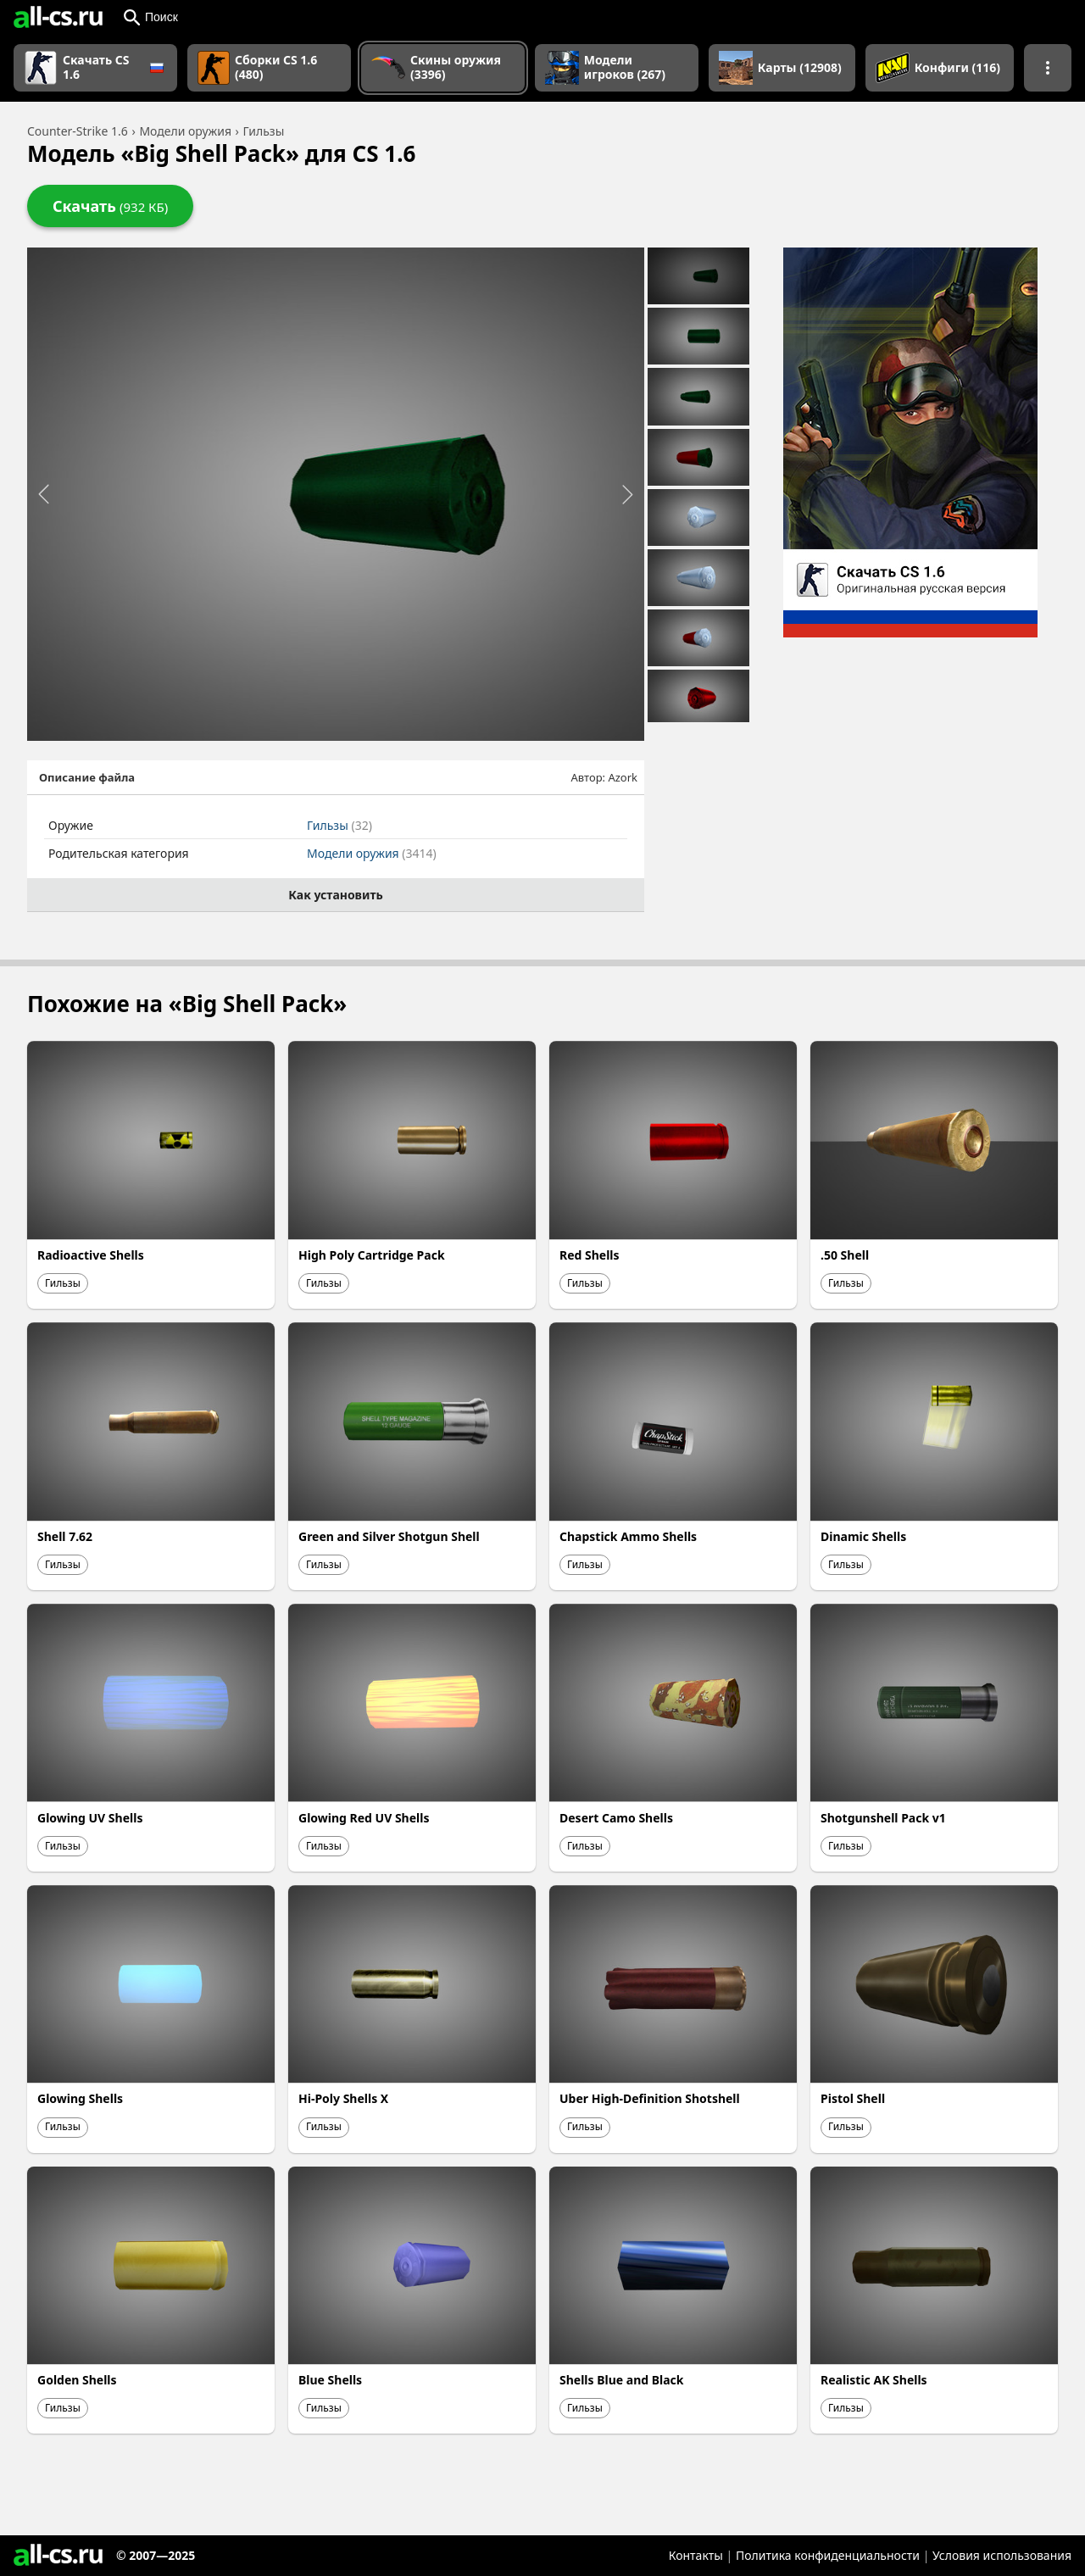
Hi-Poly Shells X (343, 2098)
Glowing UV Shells (89, 1818)
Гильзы (339, 825)
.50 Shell (845, 1255)
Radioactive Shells (90, 1255)
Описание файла (87, 777)
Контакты (696, 2555)
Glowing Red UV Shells (363, 1818)
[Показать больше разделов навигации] (1047, 68)
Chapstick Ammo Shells (628, 1536)
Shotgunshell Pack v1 (883, 1818)
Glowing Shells (80, 2098)
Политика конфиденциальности (828, 2555)
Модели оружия (372, 853)
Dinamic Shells (863, 1536)
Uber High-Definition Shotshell (649, 2098)
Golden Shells (77, 2380)
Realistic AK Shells (874, 2380)
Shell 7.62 (64, 1536)
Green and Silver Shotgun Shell (389, 1536)
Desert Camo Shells (616, 1818)
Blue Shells (330, 2380)
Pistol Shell (853, 2098)
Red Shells (589, 1255)
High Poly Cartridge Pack (371, 1255)
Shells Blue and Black (621, 2380)
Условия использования (1001, 2555)
